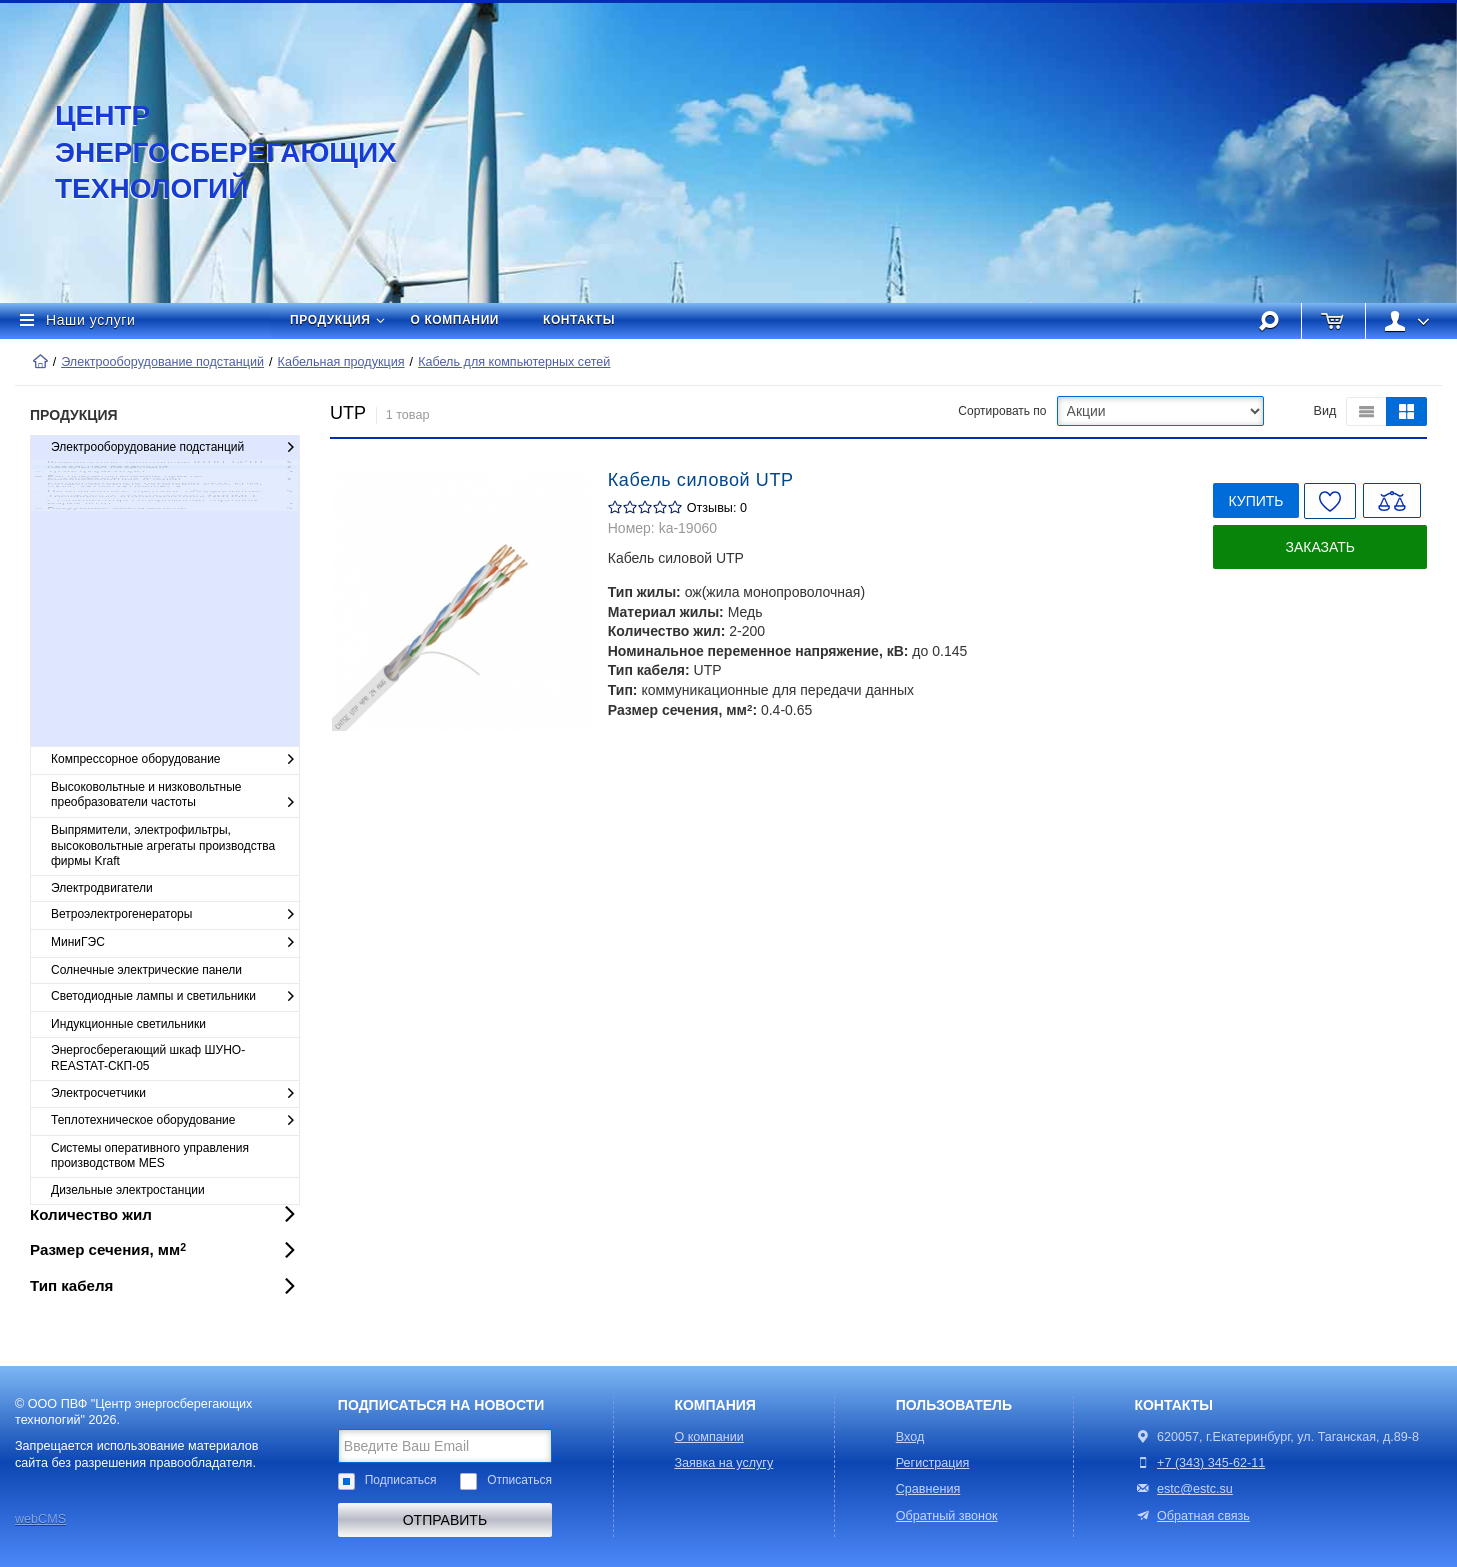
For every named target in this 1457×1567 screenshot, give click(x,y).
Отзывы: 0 (717, 508)
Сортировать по (1002, 411)
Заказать (1320, 547)
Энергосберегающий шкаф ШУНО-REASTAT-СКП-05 (148, 1058)
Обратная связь (1191, 1516)
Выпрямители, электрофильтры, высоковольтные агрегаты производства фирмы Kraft (163, 845)
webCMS (40, 1519)
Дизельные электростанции (128, 1190)
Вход (910, 1437)
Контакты (579, 320)
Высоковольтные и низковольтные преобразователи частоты (175, 795)
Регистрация (933, 1463)
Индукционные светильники (128, 1024)
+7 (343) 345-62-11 (1211, 1463)
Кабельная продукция (341, 362)
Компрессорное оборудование (175, 760)
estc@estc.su (1195, 1489)
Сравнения (928, 1489)
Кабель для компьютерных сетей (514, 362)
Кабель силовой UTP (701, 480)
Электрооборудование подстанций (162, 362)
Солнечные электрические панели (146, 970)
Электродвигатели (102, 888)
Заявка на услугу (723, 1463)
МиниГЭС (175, 943)
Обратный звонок (947, 1516)
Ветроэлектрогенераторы (175, 915)
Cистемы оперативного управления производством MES (150, 1156)
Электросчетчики (175, 1094)
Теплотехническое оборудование (175, 1121)
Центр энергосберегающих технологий (205, 152)
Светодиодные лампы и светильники (175, 997)
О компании (455, 320)
